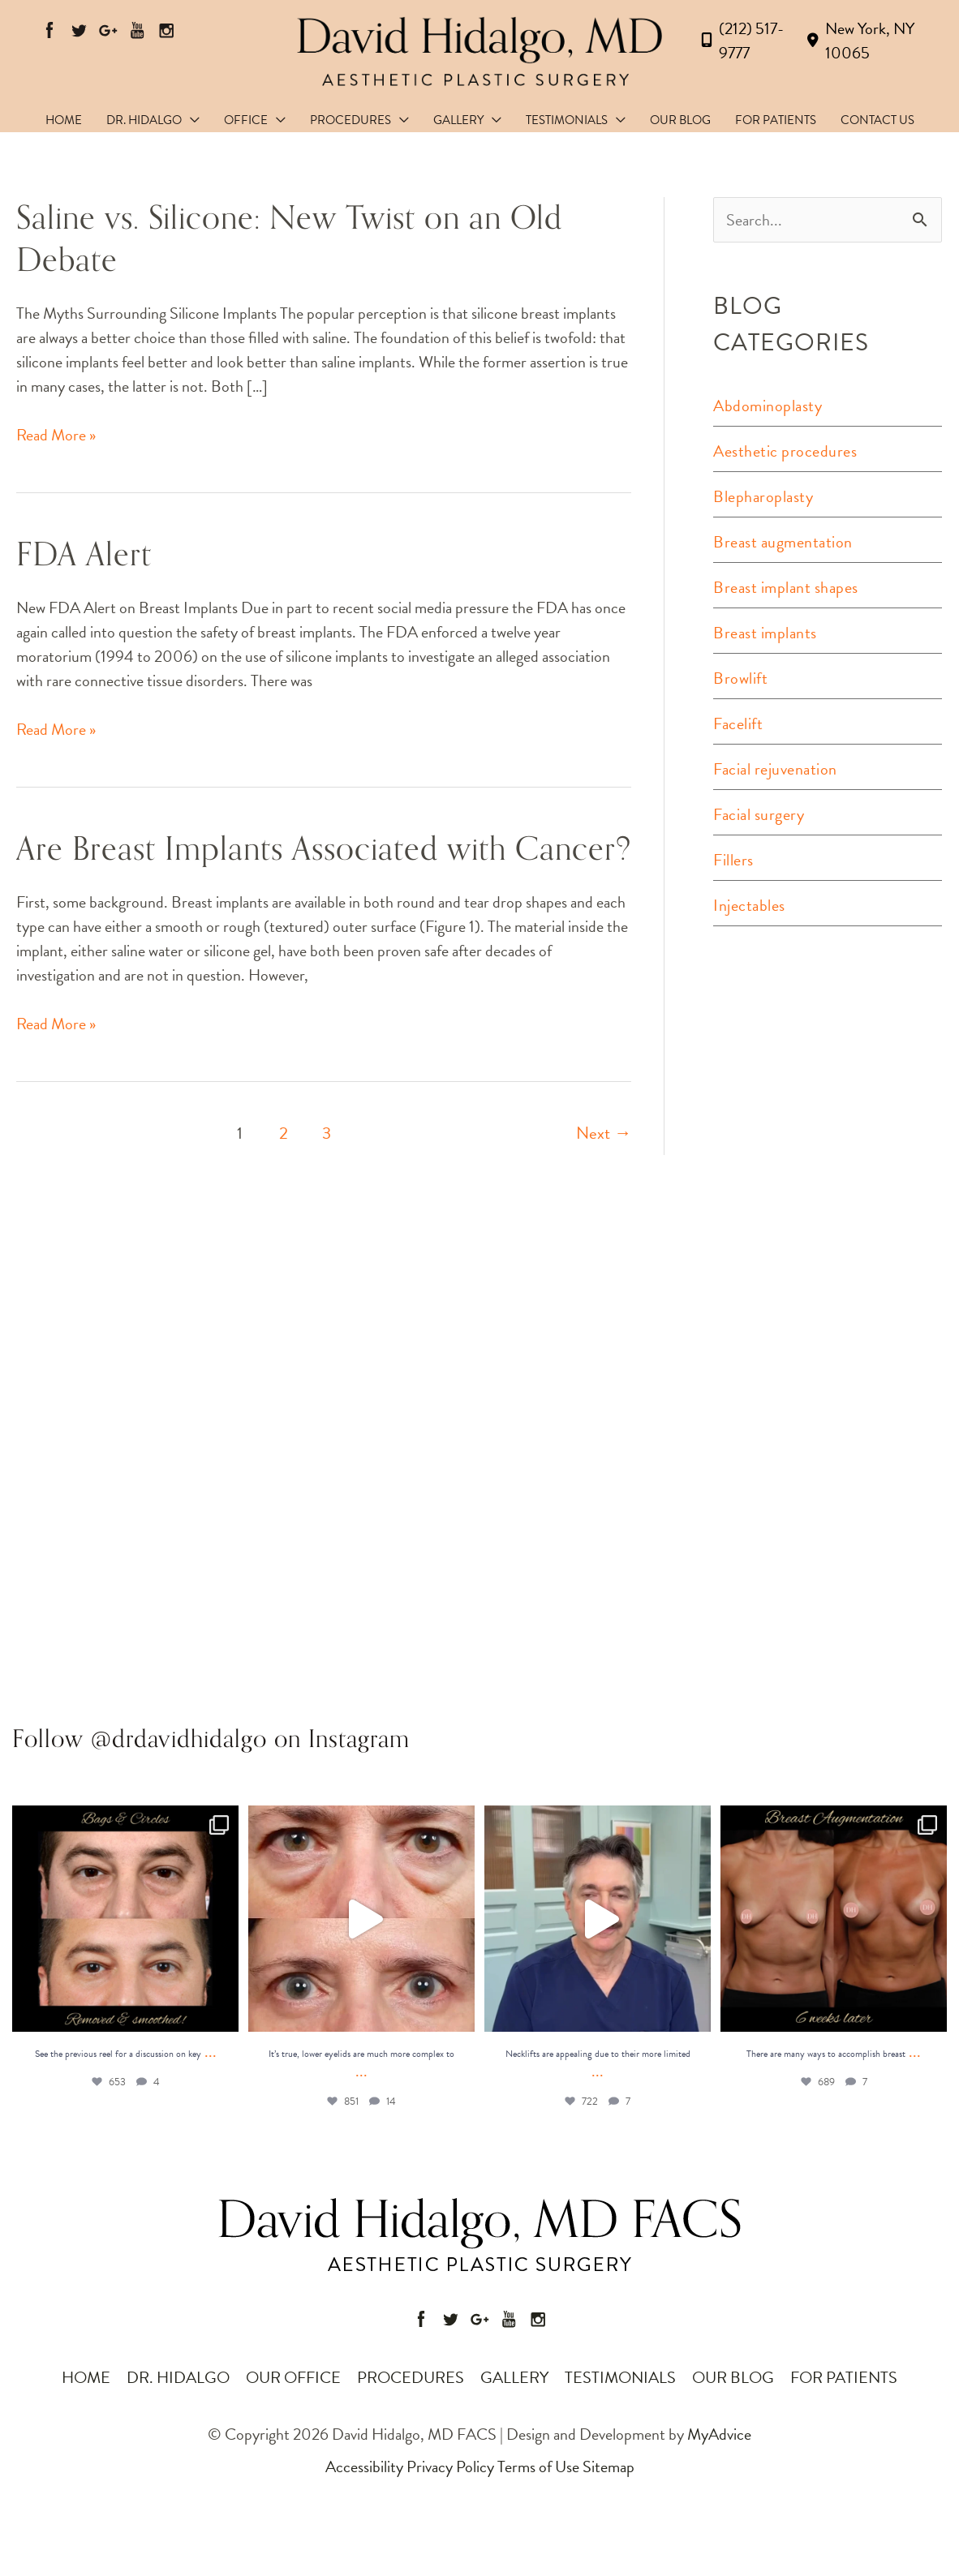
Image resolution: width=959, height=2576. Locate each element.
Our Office (293, 2377)
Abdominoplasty (767, 405)
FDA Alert (84, 555)
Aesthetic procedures (785, 451)
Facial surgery (758, 814)
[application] (191, 120)
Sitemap (608, 2466)
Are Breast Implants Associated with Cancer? (323, 849)
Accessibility (364, 2466)
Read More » (56, 435)
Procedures (410, 2377)
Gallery (514, 2377)
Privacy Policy (450, 2466)
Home (86, 2377)
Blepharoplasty (763, 496)
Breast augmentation (783, 542)
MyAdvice (717, 2434)
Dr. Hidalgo (178, 2377)
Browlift (740, 678)
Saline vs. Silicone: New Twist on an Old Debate (289, 239)
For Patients (843, 2377)
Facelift (738, 723)
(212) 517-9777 (739, 40)
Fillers (733, 860)
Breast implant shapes (785, 587)
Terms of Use (538, 2466)
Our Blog (733, 2377)
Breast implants (765, 632)
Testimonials (620, 2377)
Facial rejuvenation (775, 769)
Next (603, 1133)
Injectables (749, 905)
